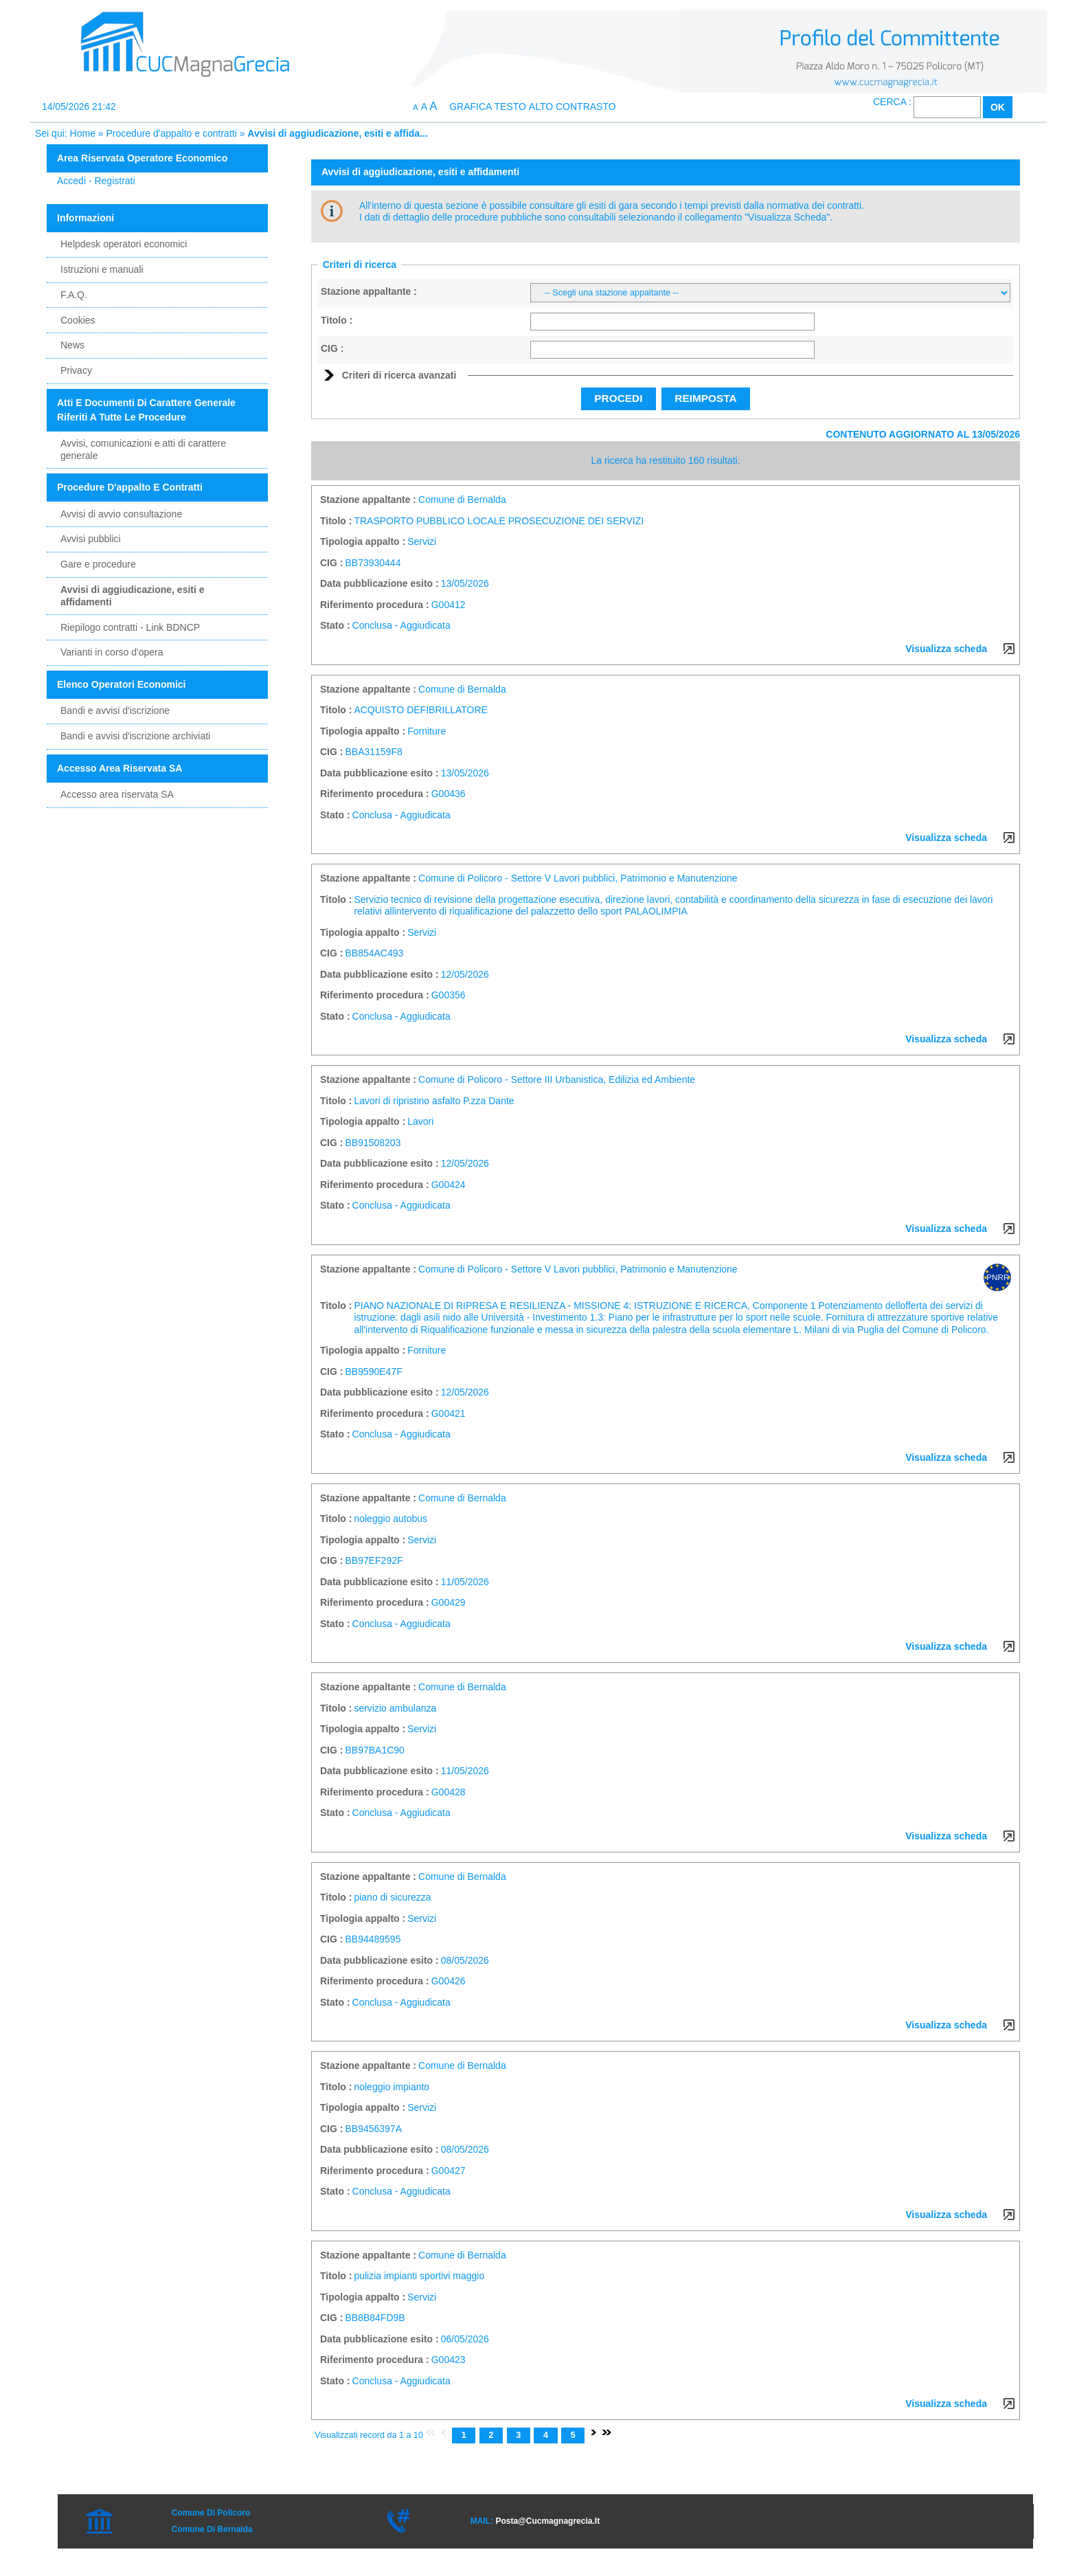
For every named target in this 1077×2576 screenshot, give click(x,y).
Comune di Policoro (211, 2513)
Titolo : (336, 320)
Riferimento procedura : (374, 604)
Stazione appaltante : (369, 291)
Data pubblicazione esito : (379, 583)
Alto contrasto (572, 106)
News (72, 344)
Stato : (335, 625)
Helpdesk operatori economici (123, 243)
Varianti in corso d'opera (111, 652)
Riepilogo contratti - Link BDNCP (130, 627)
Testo (510, 106)
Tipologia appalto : (362, 541)
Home (82, 133)
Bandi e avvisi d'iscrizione (115, 710)
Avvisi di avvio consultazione (121, 513)
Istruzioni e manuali (102, 269)
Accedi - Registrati (96, 180)
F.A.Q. (73, 294)
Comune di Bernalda (212, 2529)
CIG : (332, 348)
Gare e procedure (98, 564)
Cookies (77, 320)
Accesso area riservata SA (117, 794)
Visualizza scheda (946, 648)
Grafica (470, 106)
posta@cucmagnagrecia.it (547, 2521)
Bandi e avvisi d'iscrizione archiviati (135, 735)
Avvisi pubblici (90, 538)
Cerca (890, 101)
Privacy (76, 370)
